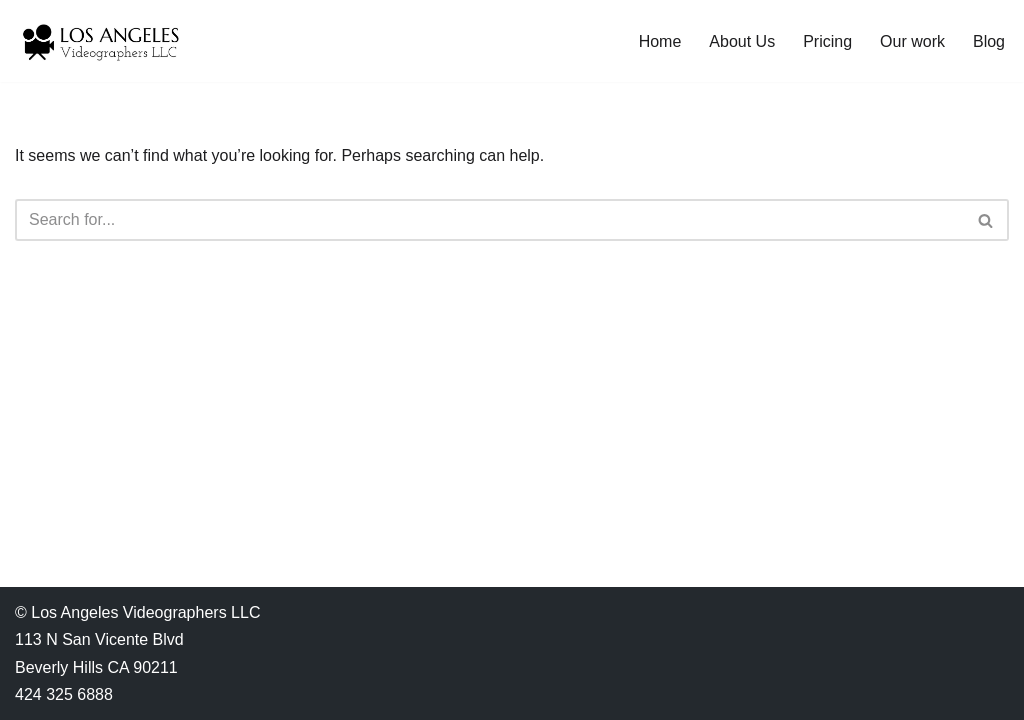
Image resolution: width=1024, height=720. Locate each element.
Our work (912, 41)
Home (660, 41)
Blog (989, 41)
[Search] (489, 220)
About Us (742, 41)
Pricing (827, 41)
